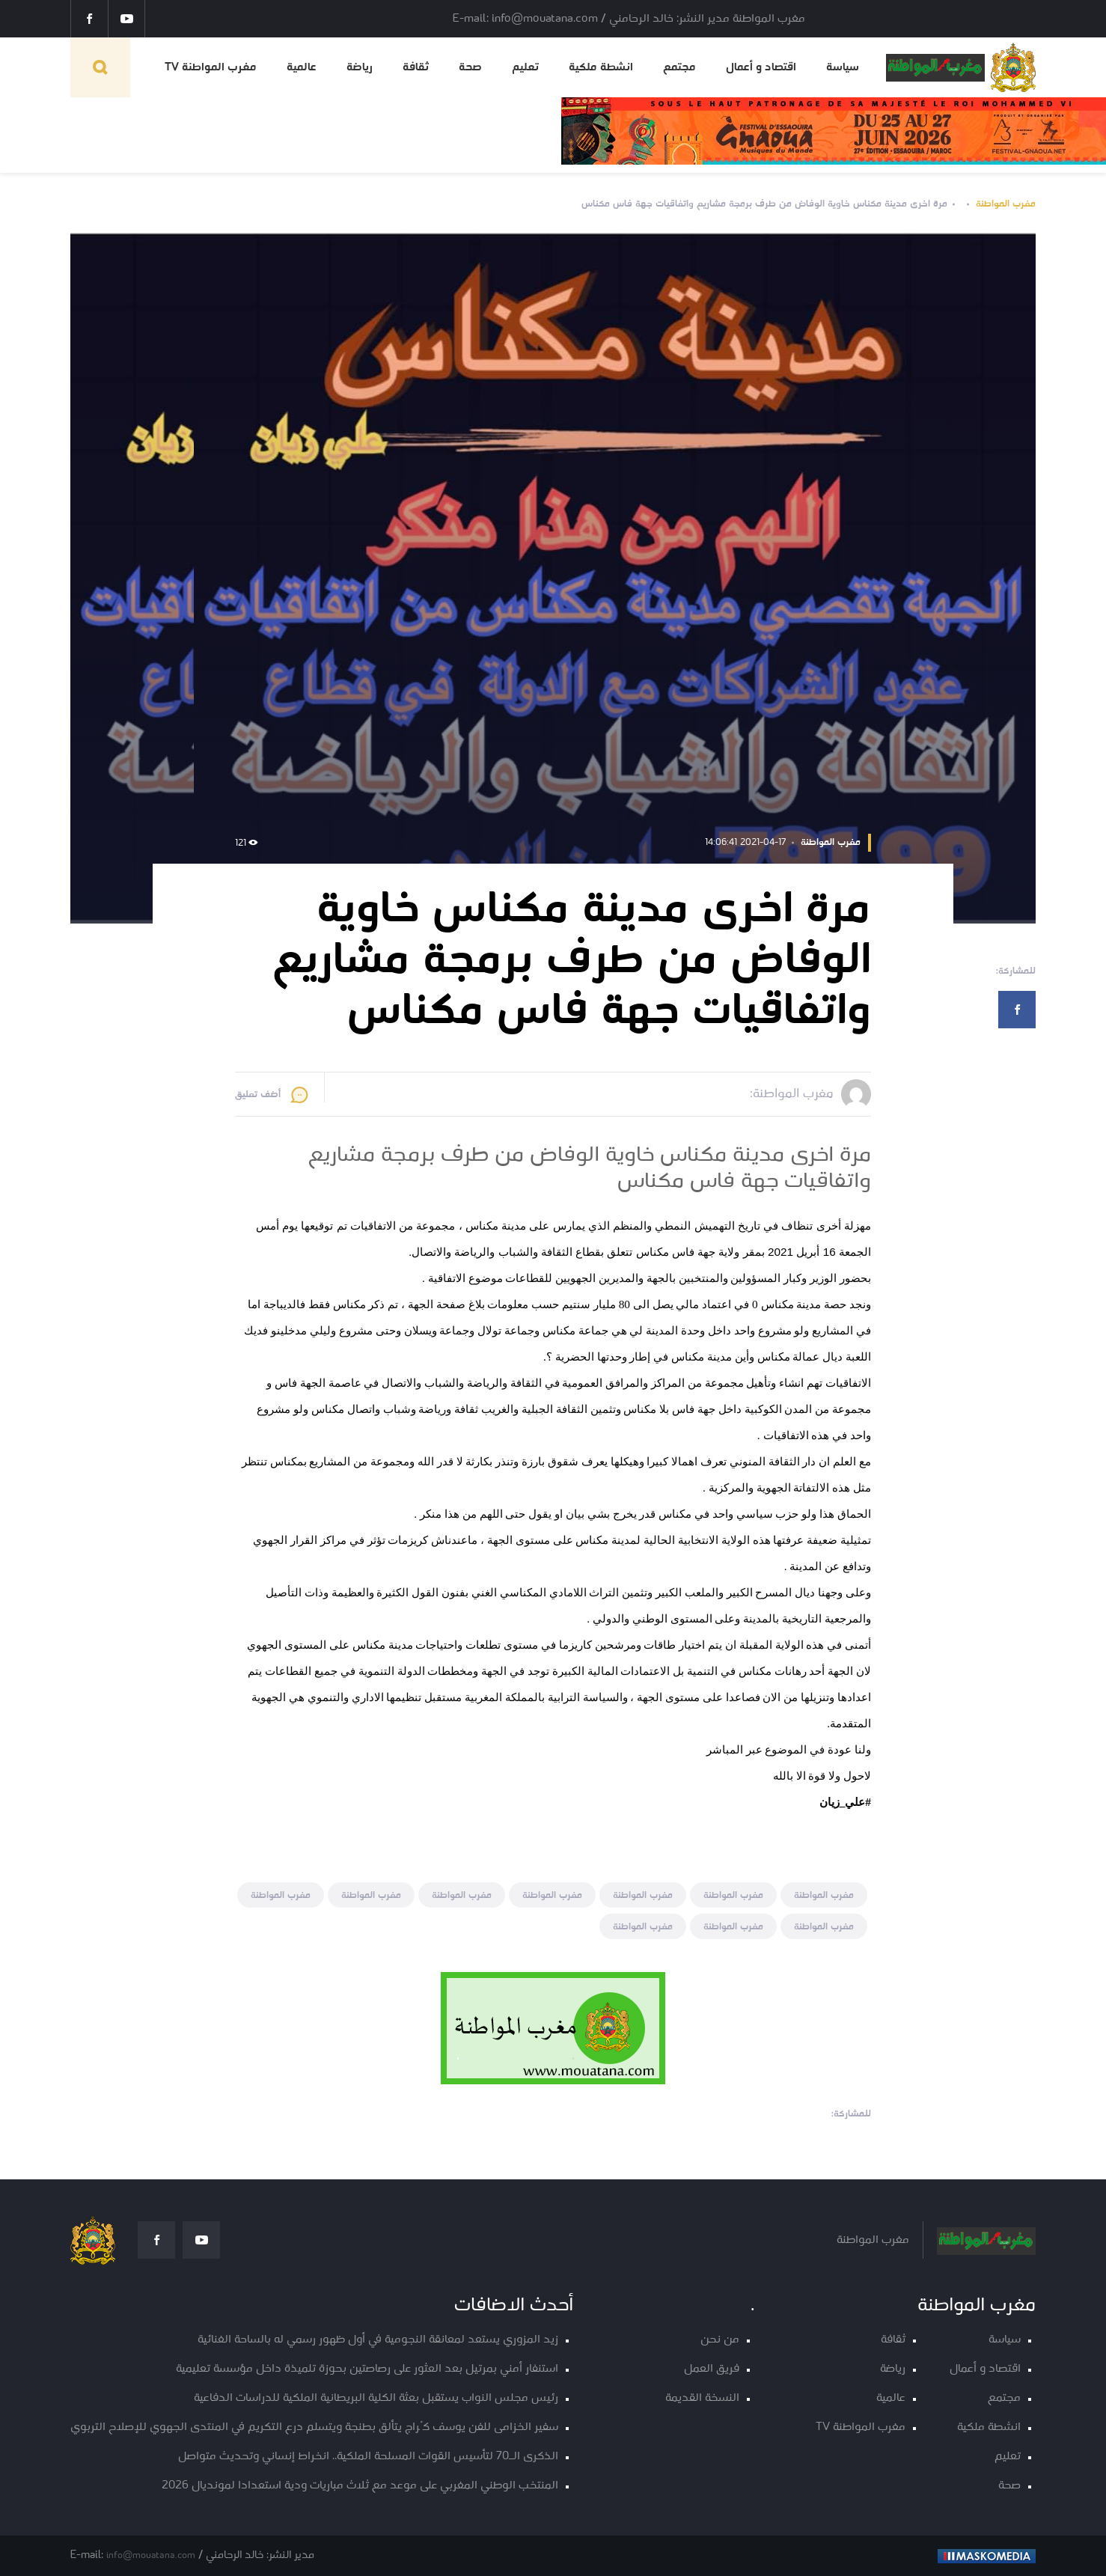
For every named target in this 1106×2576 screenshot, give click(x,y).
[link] (845, 1801)
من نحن (719, 2340)
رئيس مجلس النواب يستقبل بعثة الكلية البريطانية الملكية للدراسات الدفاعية (376, 2398)
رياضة (359, 67)
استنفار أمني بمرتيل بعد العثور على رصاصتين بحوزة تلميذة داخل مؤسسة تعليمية (367, 2369)
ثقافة (416, 67)
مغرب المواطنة (1006, 204)
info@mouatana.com (150, 2555)
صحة (470, 67)
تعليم (525, 67)
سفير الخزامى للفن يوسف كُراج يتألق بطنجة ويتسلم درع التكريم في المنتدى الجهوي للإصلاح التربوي (314, 2427)
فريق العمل (711, 2369)
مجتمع (679, 67)
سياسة (842, 67)
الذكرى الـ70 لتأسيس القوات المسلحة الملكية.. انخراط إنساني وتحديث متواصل (368, 2456)
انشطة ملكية (601, 67)
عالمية (302, 67)
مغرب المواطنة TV (211, 67)
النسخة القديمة (702, 2398)
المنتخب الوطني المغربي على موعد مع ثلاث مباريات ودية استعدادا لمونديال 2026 (360, 2485)
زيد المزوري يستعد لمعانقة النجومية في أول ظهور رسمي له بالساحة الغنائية (378, 2340)
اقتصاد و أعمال (761, 67)
